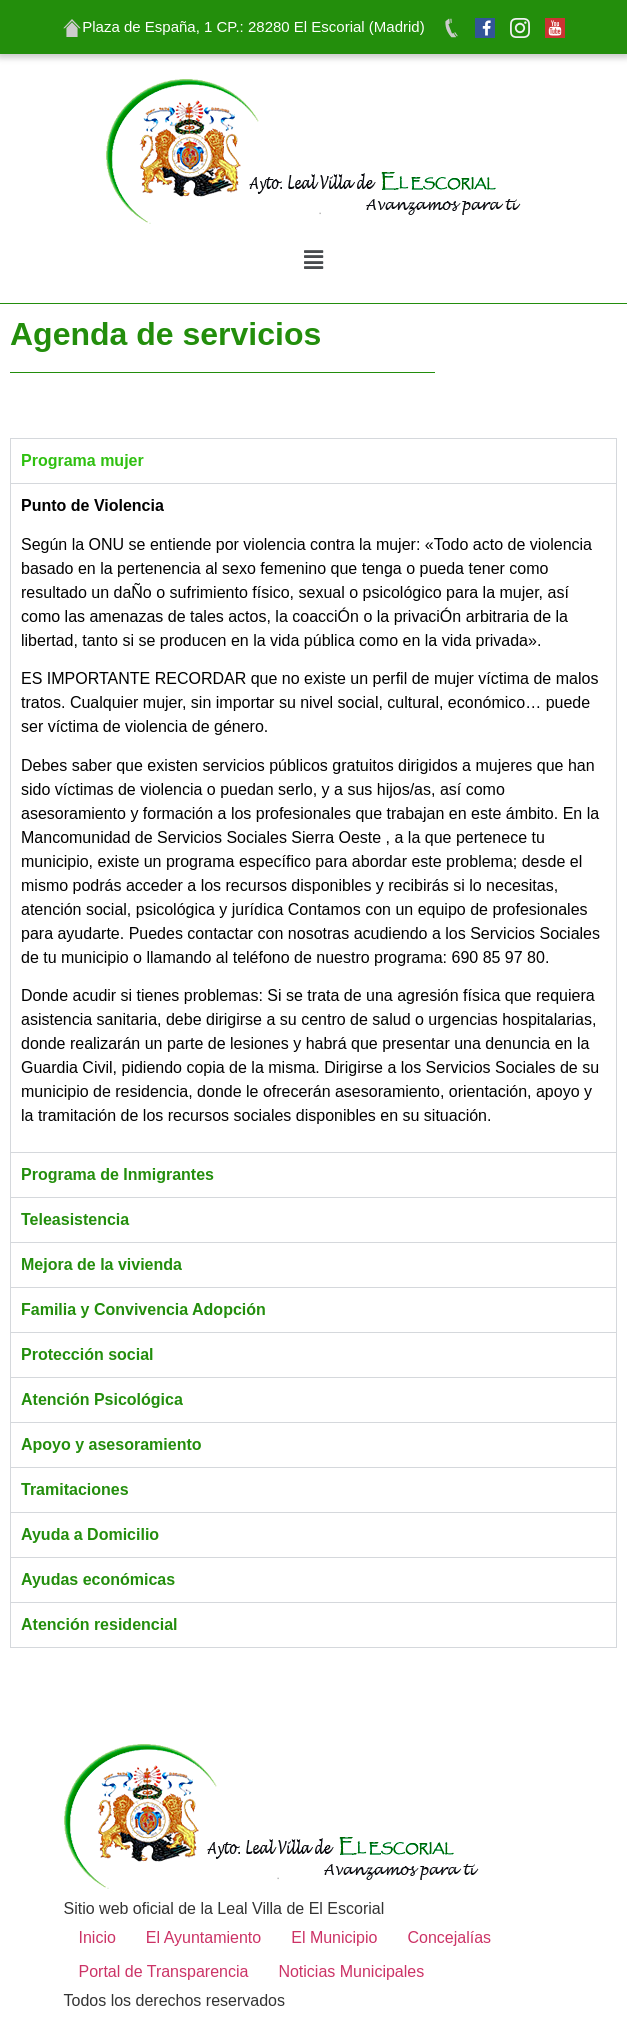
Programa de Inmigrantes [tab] (117, 1174)
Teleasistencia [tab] (75, 1219)
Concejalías (449, 1937)
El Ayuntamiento (203, 1937)
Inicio (97, 1937)
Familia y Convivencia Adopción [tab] (143, 1309)
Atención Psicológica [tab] (102, 1399)
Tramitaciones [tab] (75, 1489)
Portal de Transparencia (164, 1971)
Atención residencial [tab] (99, 1624)
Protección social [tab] (87, 1354)
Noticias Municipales (351, 1971)
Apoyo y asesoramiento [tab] (111, 1444)
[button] (313, 260)
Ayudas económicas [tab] (98, 1579)
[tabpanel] (313, 817)
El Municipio (334, 1937)
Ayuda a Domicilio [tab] (90, 1534)
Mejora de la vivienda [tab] (101, 1264)
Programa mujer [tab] (82, 460)
